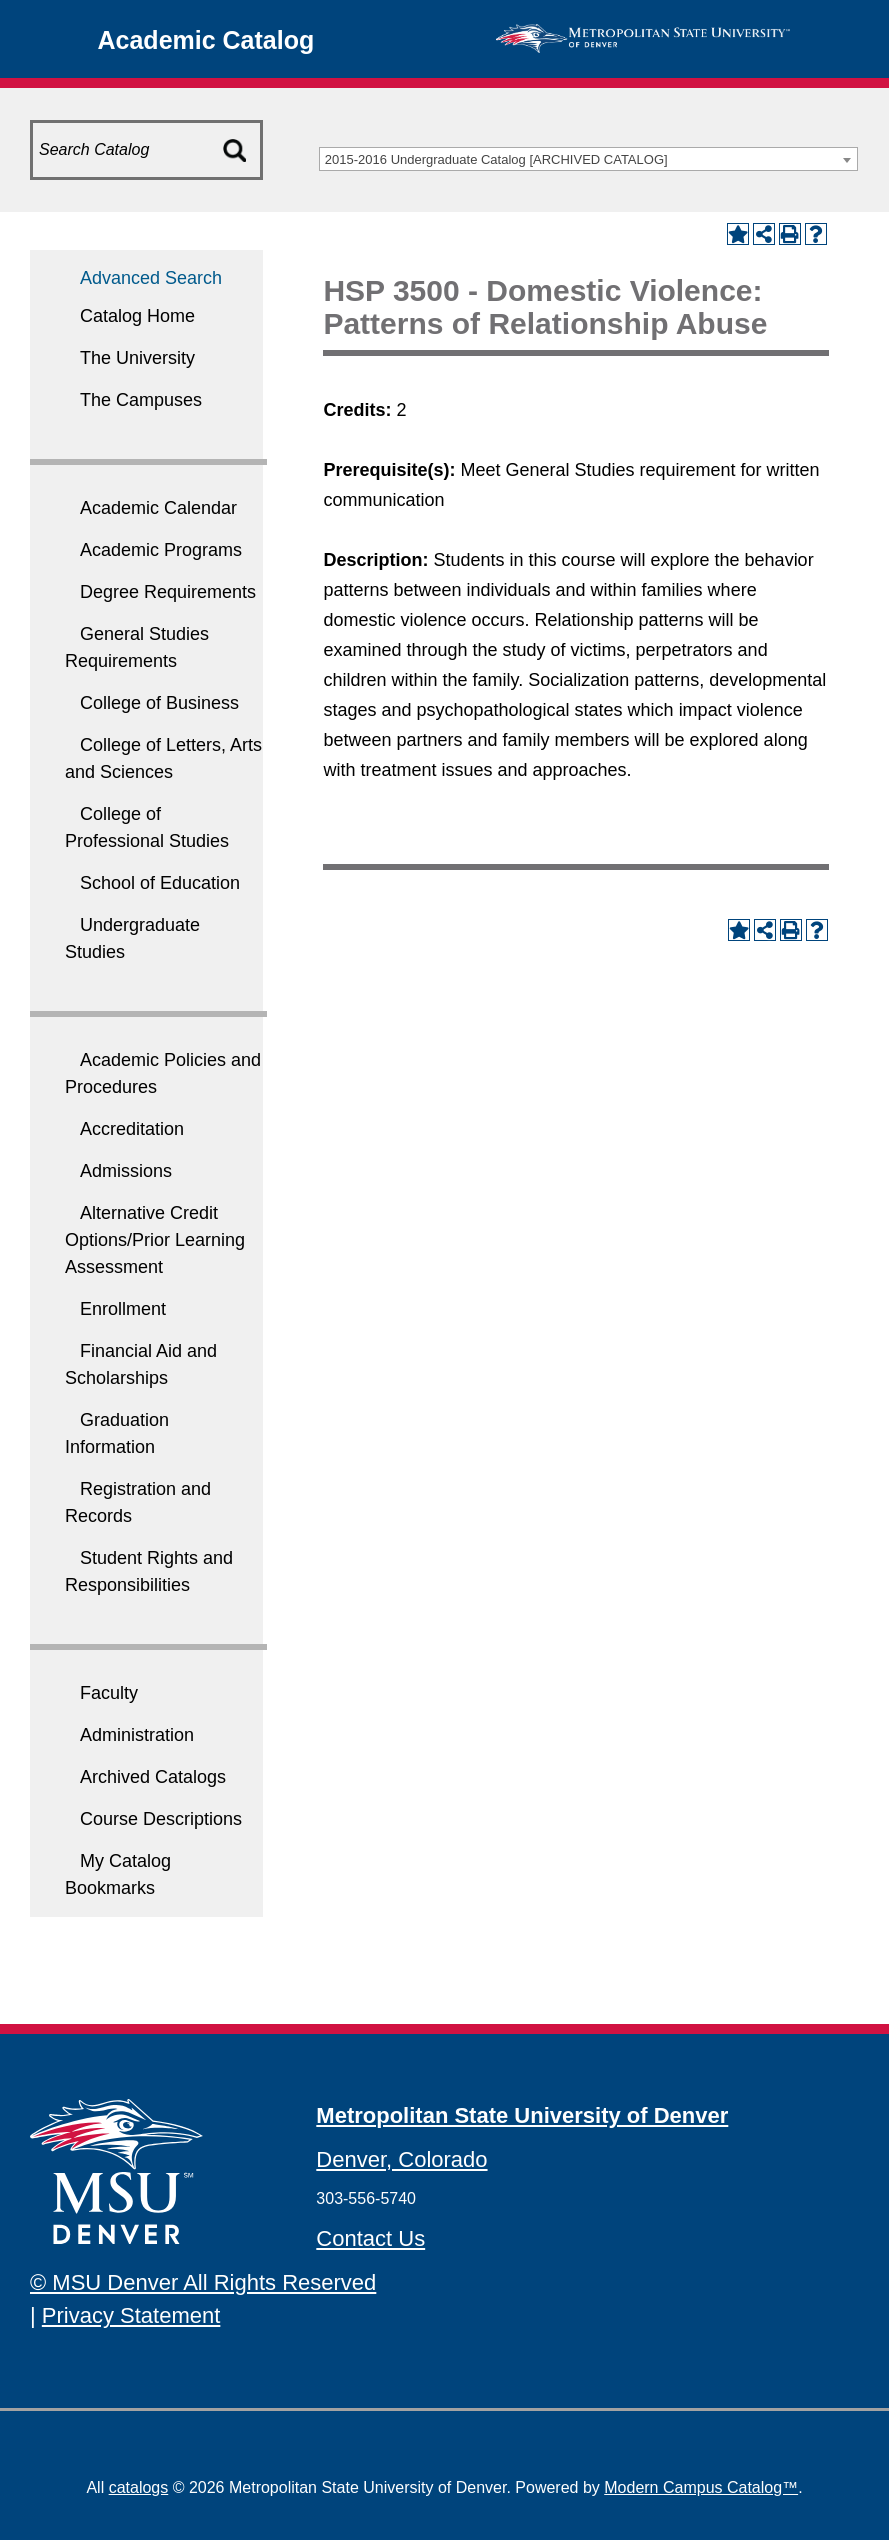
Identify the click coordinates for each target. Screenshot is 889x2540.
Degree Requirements (168, 592)
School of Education (160, 883)
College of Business (159, 703)
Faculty (109, 1693)
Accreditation (132, 1129)
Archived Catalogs (153, 1777)
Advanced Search (151, 278)
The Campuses (141, 400)
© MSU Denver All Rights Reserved (203, 2282)
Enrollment (123, 1309)
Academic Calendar (158, 508)
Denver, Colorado (401, 2159)
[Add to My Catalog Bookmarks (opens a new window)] (738, 234)
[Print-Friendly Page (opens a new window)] (790, 234)
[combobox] (588, 159)
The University (137, 358)
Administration (137, 1735)
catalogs (139, 2487)
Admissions (126, 1171)
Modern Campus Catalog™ (701, 2487)
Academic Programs (161, 550)
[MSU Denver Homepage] (643, 36)
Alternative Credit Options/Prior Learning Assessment (155, 1240)
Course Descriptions (161, 1819)
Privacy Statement (131, 2315)
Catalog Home (137, 316)
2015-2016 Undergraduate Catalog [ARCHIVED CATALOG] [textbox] (496, 159)
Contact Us (370, 2238)
